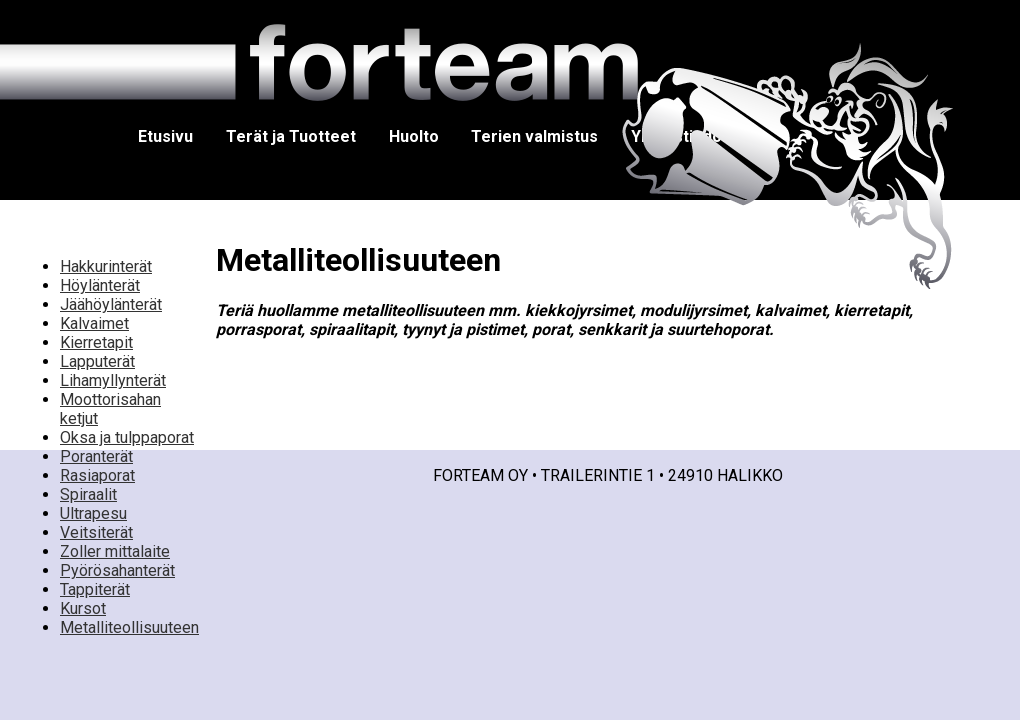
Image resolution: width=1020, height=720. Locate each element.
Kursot (83, 608)
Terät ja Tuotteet (291, 136)
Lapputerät (97, 361)
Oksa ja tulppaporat (127, 437)
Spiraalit (88, 494)
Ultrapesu (93, 513)
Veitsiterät (96, 532)
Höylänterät (100, 285)
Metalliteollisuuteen (129, 627)
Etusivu (165, 136)
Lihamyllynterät (113, 380)
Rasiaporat (97, 475)
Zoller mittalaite (115, 551)
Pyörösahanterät (117, 570)
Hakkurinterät (106, 266)
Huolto (414, 136)
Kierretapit (96, 342)
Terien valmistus (534, 136)
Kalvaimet (94, 323)
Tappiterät (95, 589)
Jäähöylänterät (111, 304)
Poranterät (96, 456)
